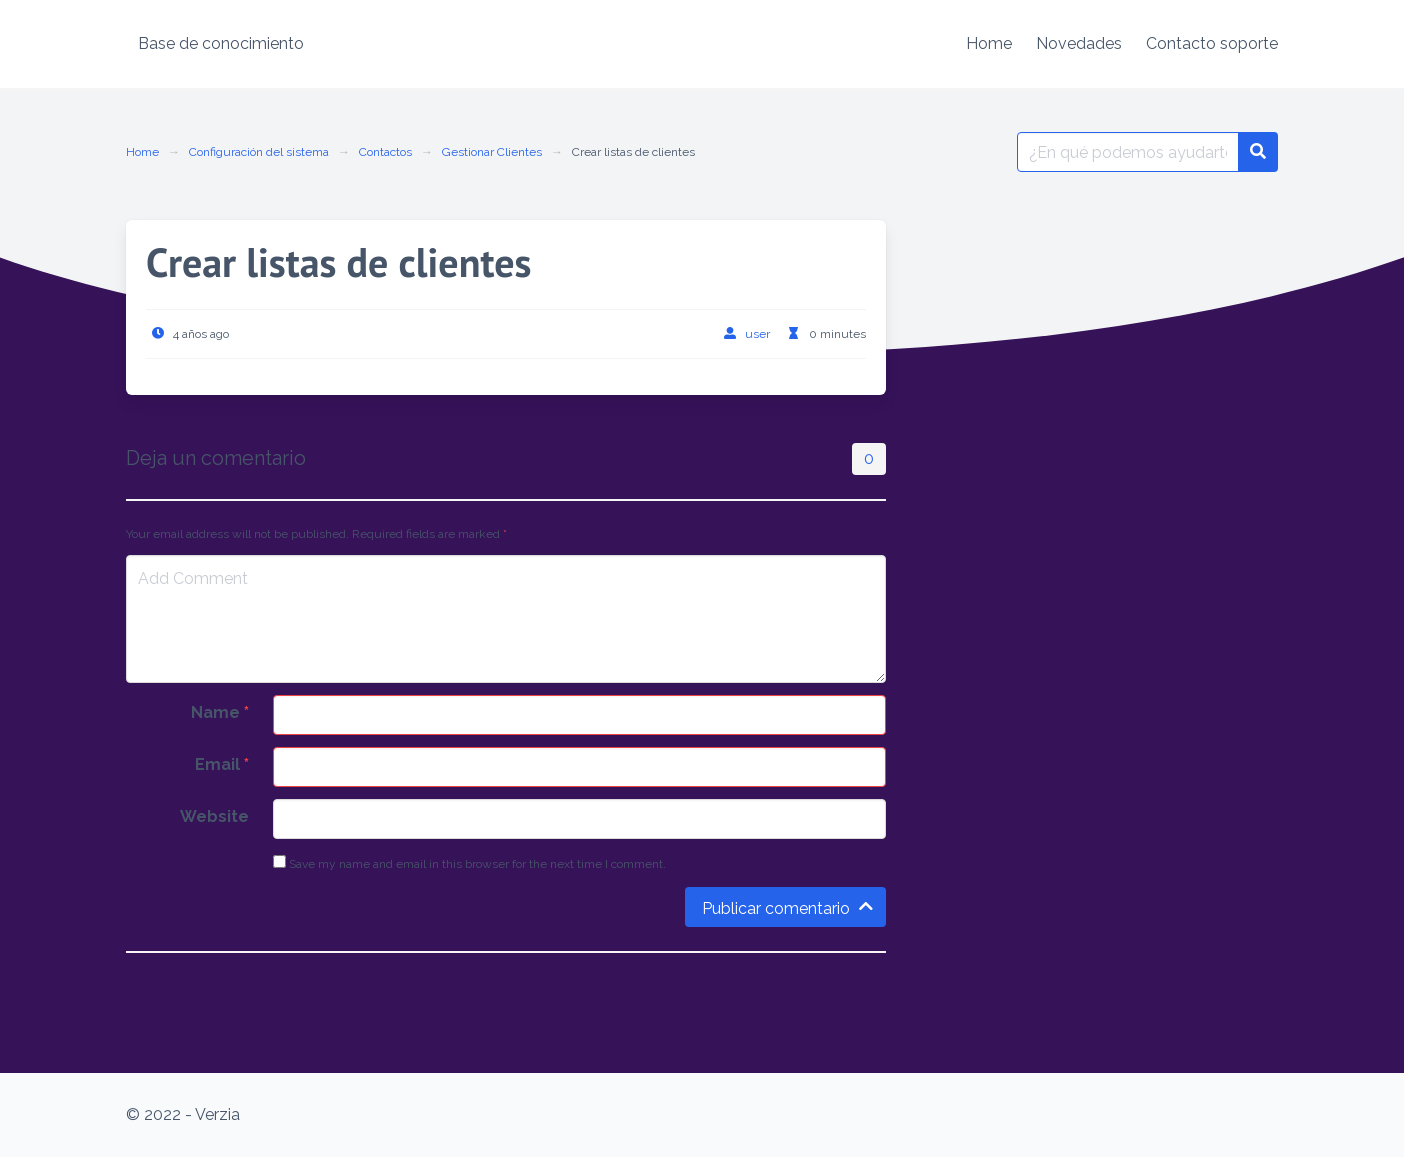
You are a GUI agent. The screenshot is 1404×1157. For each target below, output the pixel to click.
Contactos (385, 152)
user (757, 334)
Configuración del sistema (259, 152)
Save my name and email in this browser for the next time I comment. (469, 863)
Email (222, 764)
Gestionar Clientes (492, 152)
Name (220, 712)
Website (214, 816)
